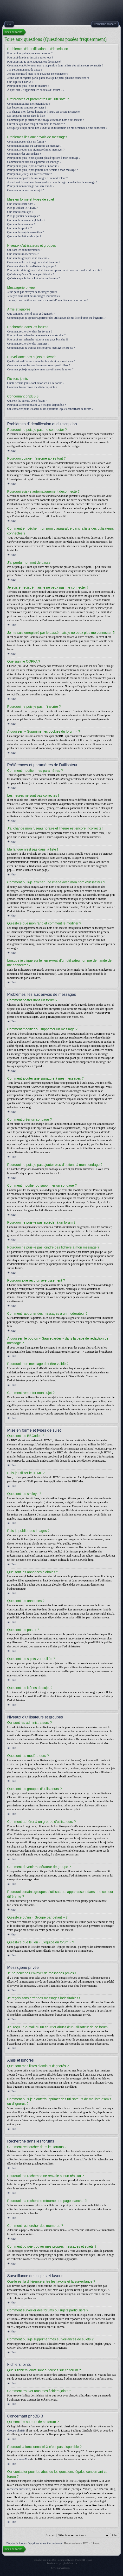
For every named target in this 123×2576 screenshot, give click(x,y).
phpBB (50, 2559)
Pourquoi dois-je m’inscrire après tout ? (30, 57)
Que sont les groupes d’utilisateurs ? (28, 258)
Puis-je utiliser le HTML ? (22, 207)
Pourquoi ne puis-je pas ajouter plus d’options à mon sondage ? (43, 157)
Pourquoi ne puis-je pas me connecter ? (30, 53)
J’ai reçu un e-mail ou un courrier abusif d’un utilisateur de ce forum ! (47, 300)
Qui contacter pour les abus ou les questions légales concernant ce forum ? (50, 409)
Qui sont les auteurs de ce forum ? (27, 400)
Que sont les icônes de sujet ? (24, 236)
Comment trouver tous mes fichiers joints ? (32, 387)
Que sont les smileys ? (20, 212)
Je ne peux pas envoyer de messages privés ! (32, 292)
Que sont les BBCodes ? (21, 204)
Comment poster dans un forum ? (26, 141)
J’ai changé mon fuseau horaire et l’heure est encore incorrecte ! (44, 111)
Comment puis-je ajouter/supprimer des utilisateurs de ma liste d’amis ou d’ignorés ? (56, 317)
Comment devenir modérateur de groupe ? (31, 266)
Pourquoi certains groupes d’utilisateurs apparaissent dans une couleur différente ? (54, 270)
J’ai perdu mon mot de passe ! (24, 69)
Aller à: (50, 2535)
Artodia (65, 2567)
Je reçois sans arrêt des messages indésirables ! (34, 296)
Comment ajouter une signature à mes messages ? (36, 149)
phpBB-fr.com (70, 2563)
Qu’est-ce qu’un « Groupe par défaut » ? (30, 274)
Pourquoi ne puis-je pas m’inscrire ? (28, 85)
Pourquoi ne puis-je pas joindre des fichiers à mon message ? (42, 170)
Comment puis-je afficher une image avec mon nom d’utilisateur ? (45, 120)
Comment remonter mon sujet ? (25, 190)
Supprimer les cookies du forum (45, 2542)
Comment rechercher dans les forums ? (29, 331)
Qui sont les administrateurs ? (24, 250)
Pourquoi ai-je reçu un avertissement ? (29, 174)
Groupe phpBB (16, 2430)
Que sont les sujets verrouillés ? (25, 232)
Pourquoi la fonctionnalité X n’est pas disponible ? (36, 404)
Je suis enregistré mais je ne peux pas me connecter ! (37, 73)
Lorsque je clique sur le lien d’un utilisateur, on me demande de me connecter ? (57, 128)
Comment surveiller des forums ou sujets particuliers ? (38, 365)
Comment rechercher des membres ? (28, 343)
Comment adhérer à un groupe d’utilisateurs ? (33, 262)
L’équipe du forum (16, 2542)
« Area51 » (23, 2459)
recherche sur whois (18, 2488)
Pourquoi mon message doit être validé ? (30, 186)
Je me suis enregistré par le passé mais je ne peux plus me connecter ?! (48, 77)
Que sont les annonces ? (21, 224)
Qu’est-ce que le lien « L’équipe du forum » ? (33, 278)
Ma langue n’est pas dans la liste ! (26, 115)
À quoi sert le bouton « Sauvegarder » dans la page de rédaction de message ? (52, 182)
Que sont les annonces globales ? (26, 220)
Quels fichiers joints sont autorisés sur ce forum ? (35, 383)
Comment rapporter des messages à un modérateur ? (37, 178)
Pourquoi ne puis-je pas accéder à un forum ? (33, 166)
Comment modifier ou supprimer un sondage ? (34, 162)
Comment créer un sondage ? (24, 153)
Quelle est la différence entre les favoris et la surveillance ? (41, 361)
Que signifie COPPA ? (20, 82)
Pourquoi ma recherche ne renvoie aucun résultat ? (36, 335)
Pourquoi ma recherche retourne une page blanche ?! (37, 339)
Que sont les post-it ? (19, 228)
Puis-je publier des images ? (23, 216)
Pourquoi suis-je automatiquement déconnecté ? (35, 61)
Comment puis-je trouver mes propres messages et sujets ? (41, 347)
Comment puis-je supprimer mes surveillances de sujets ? (40, 369)
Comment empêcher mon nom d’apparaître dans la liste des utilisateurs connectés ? (55, 65)
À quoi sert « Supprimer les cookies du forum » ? (35, 90)
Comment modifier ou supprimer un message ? (34, 145)
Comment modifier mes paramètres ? (28, 103)
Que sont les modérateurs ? (23, 254)
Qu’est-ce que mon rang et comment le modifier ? (36, 124)
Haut (13, 450)
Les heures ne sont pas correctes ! (26, 107)
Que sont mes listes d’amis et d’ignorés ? (31, 313)
